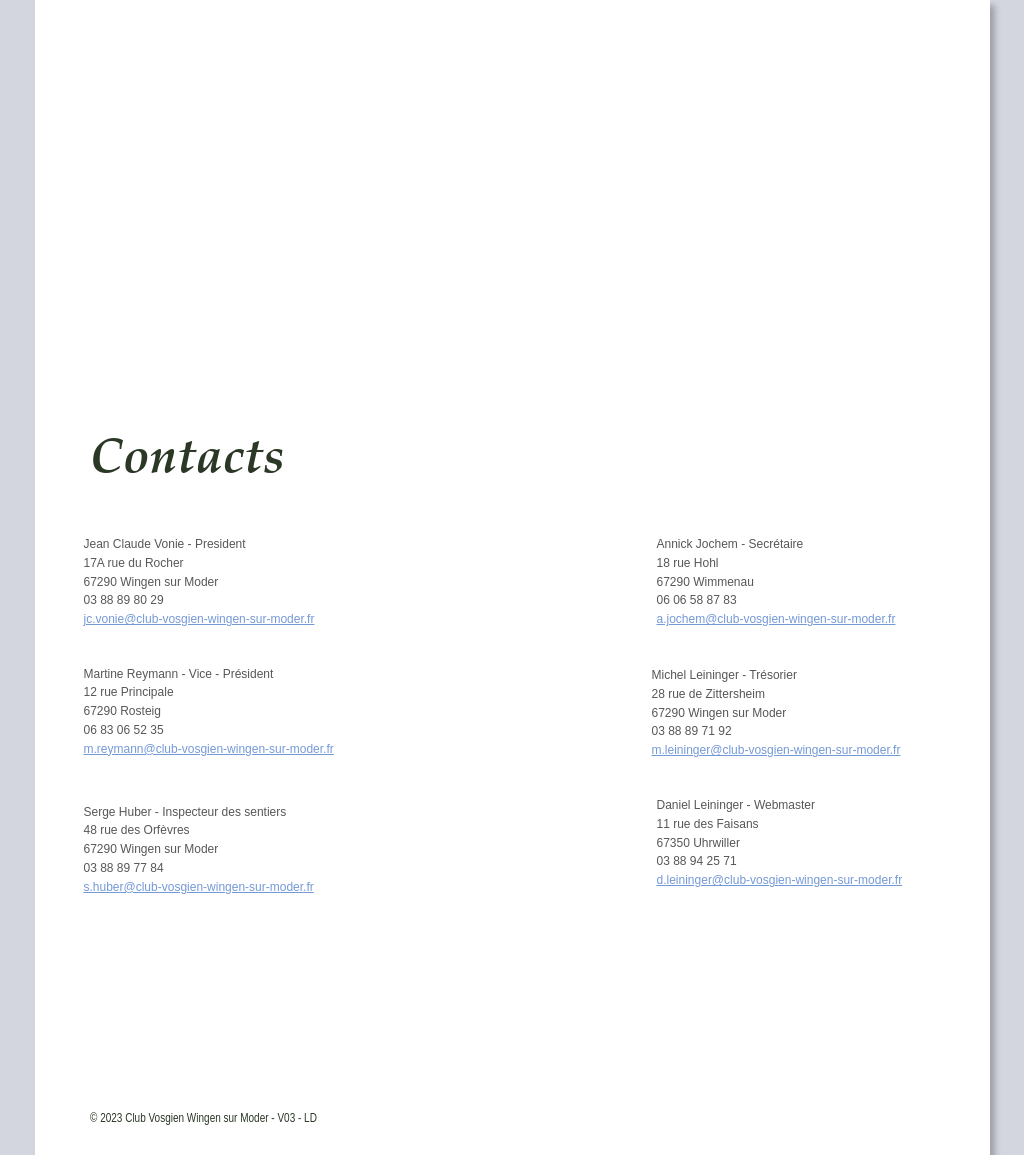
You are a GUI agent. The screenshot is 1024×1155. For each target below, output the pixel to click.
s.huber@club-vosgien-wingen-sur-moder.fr (199, 887)
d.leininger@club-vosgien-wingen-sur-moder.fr (780, 880)
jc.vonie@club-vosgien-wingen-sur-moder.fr (199, 619)
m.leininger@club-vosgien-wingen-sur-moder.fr (776, 750)
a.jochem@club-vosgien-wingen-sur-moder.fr (776, 619)
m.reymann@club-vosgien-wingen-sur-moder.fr (209, 749)
